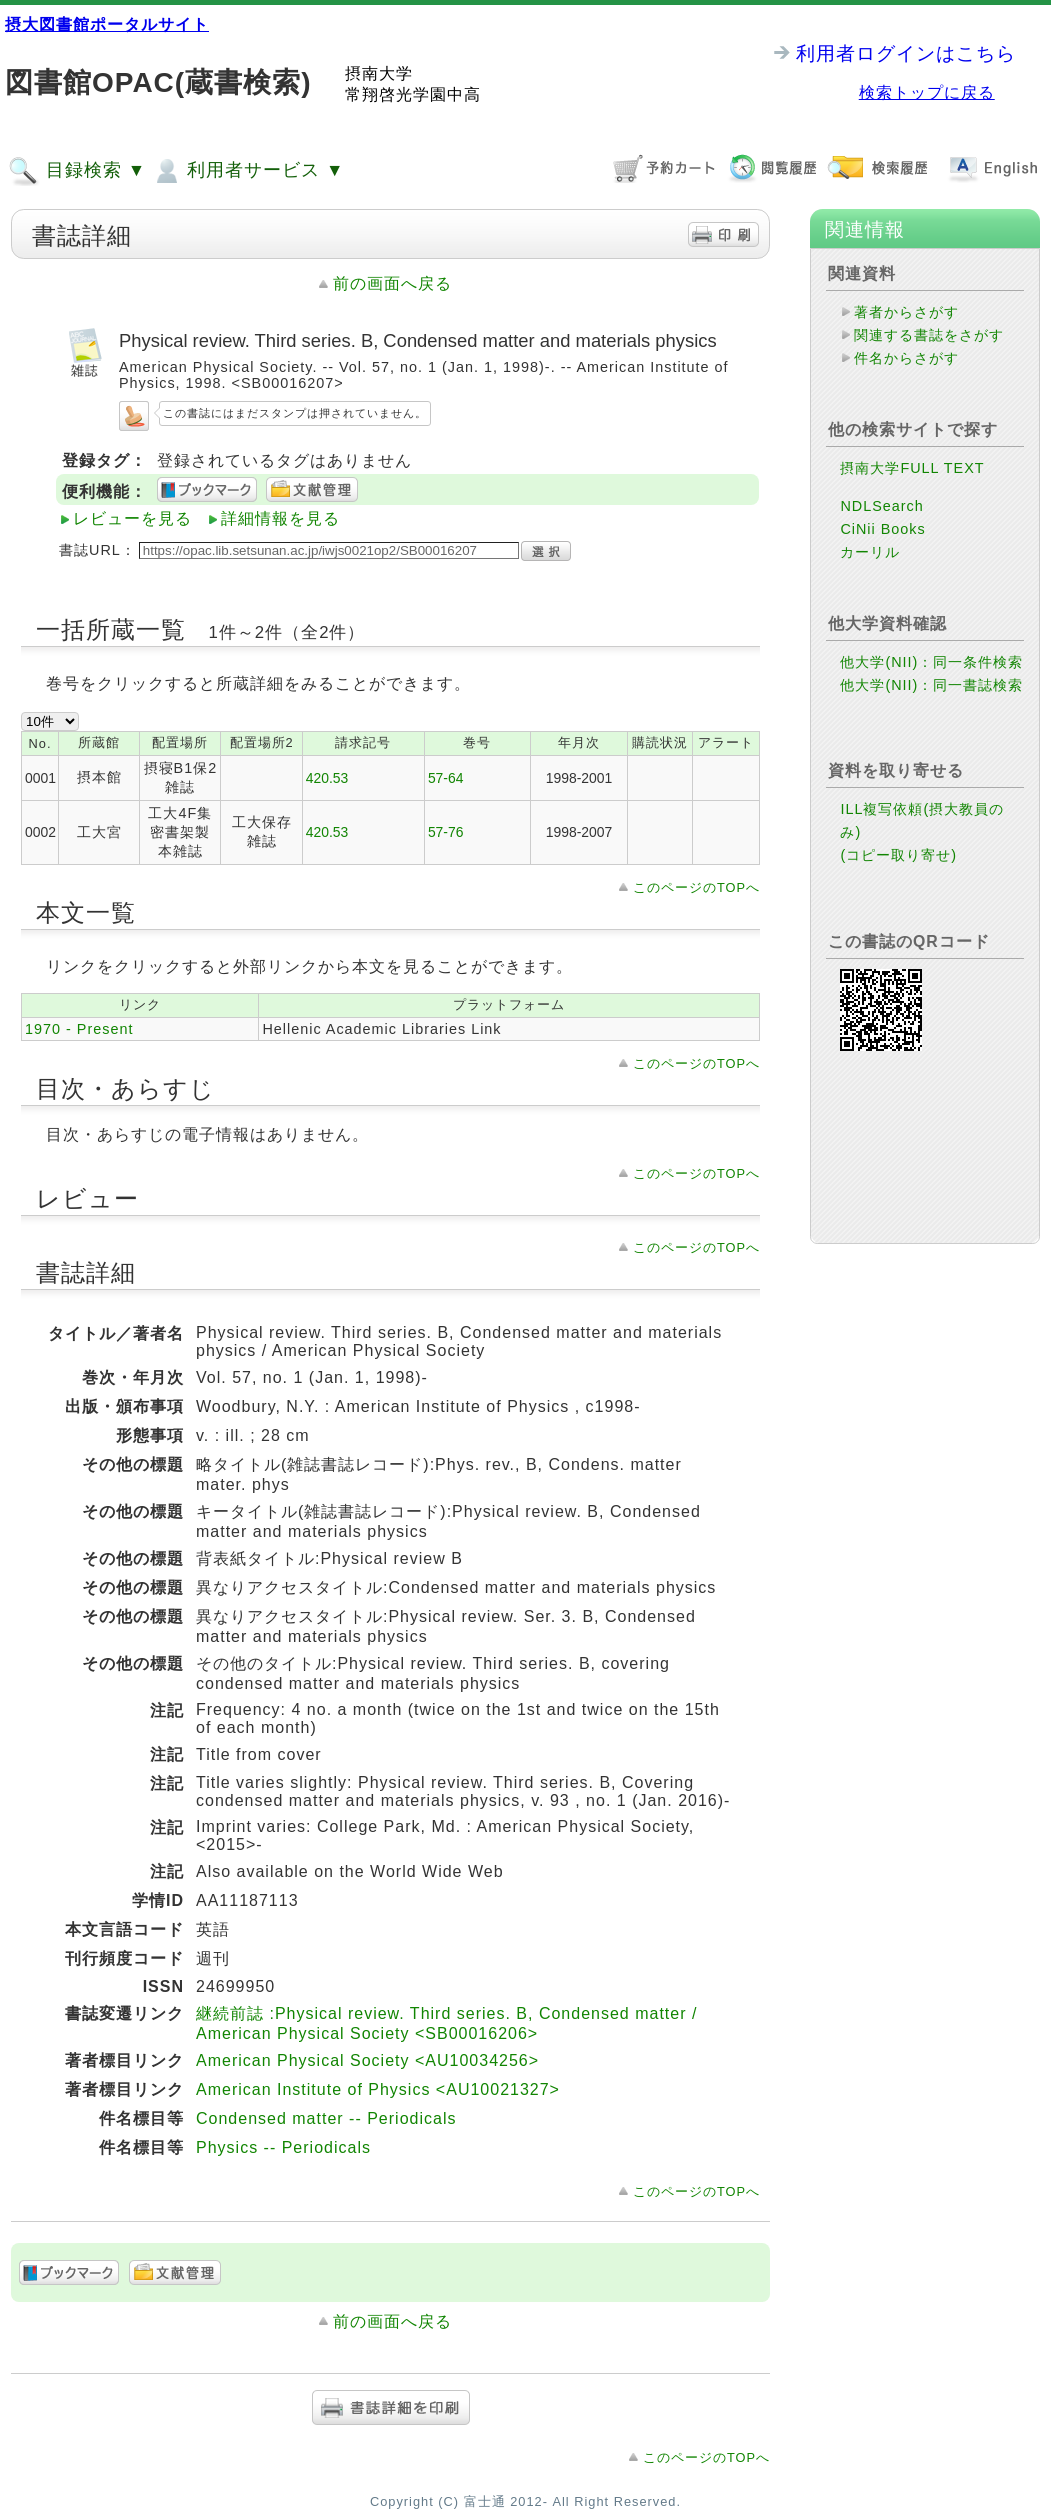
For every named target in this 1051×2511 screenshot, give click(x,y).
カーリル (870, 552)
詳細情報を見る (280, 518)
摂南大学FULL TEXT (912, 468)
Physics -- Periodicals (283, 2147)
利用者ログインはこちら (906, 53)
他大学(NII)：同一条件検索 (931, 662)
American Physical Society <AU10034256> (367, 2060)
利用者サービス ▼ (247, 171)
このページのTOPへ (696, 887)
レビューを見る (132, 518)
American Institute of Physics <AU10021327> (378, 2089)
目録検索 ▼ (77, 171)
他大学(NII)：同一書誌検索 (931, 685)
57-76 (446, 832)
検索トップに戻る (927, 92)
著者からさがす (906, 312)
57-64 (446, 778)
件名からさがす (906, 358)
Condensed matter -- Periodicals (326, 2118)
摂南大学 (379, 73)
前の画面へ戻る (392, 283)
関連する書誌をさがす (929, 335)
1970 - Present (79, 1029)
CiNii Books (882, 529)
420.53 (327, 778)
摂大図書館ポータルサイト (107, 24)
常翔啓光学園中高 (413, 94)
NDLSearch (881, 506)
